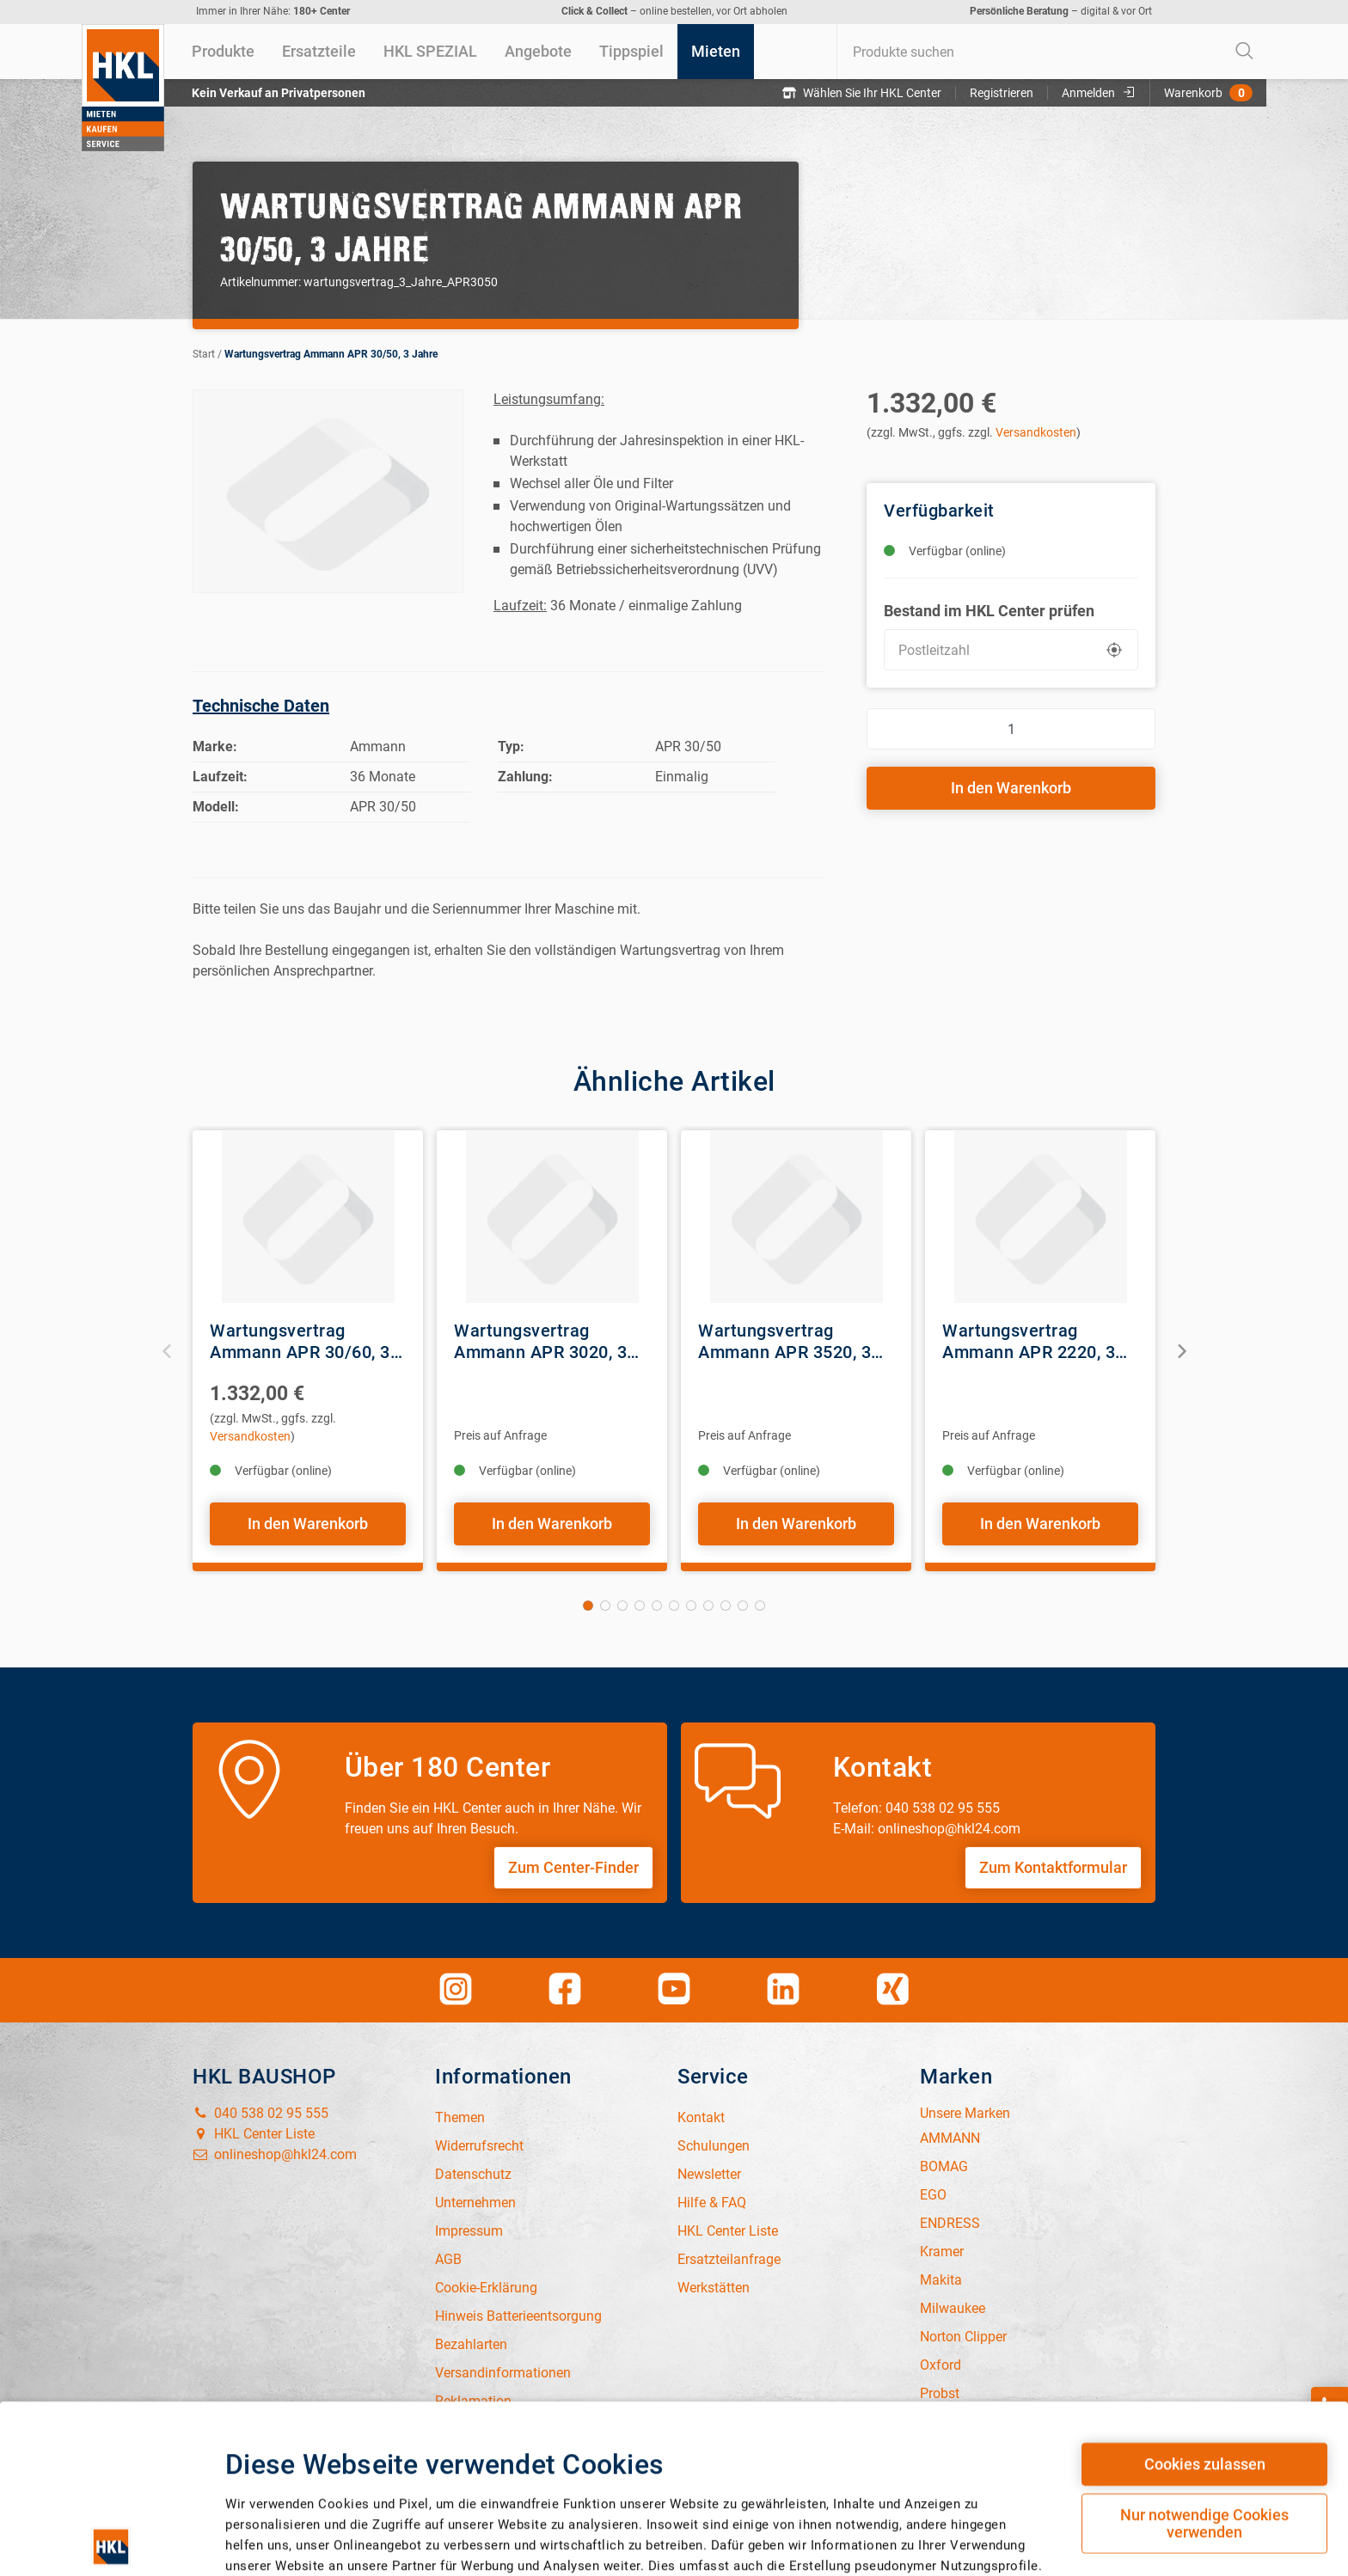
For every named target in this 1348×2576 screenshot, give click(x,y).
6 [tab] (674, 1605)
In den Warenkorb (1011, 788)
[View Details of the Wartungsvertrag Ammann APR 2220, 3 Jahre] (1040, 1216)
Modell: (216, 806)
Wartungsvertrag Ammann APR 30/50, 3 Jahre (331, 354)
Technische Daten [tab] (261, 705)
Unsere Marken (965, 2113)
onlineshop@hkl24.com (275, 2154)
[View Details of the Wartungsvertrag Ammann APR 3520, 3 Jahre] (796, 1216)
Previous (167, 1350)
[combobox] (1051, 51)
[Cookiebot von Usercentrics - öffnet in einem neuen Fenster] (111, 2522)
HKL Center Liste (254, 2134)
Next (1180, 1350)
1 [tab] (588, 1605)
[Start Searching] (1244, 51)
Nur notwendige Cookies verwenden (1204, 2355)
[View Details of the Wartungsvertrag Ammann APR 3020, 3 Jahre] (552, 1216)
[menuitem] (223, 51)
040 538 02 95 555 (260, 2113)
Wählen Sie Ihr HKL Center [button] (861, 93)
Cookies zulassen (1204, 2296)
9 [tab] (725, 1605)
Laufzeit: (220, 776)
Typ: (511, 746)
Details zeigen (899, 2515)
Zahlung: (525, 776)
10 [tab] (743, 1605)
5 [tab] (657, 1605)
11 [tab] (760, 1605)
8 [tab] (708, 1605)
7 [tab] (691, 1605)
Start (204, 354)
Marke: (215, 746)
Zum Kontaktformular (1053, 1867)
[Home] (123, 87)
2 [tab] (605, 1605)
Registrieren (1001, 93)
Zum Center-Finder (573, 1867)
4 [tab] (639, 1605)
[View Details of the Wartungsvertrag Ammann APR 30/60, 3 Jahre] (308, 1216)
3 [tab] (622, 1605)
